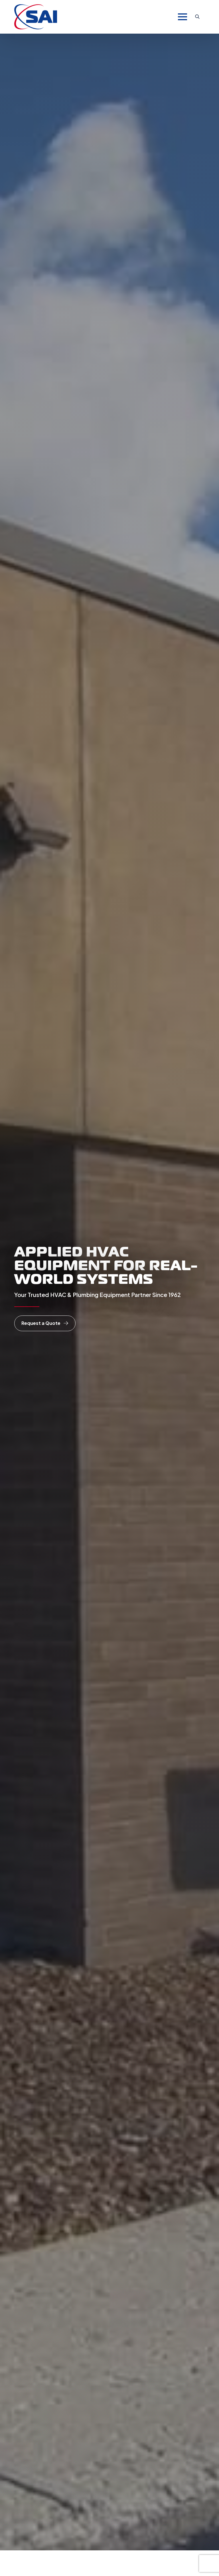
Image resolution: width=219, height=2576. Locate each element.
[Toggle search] (197, 16)
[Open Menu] (182, 16)
